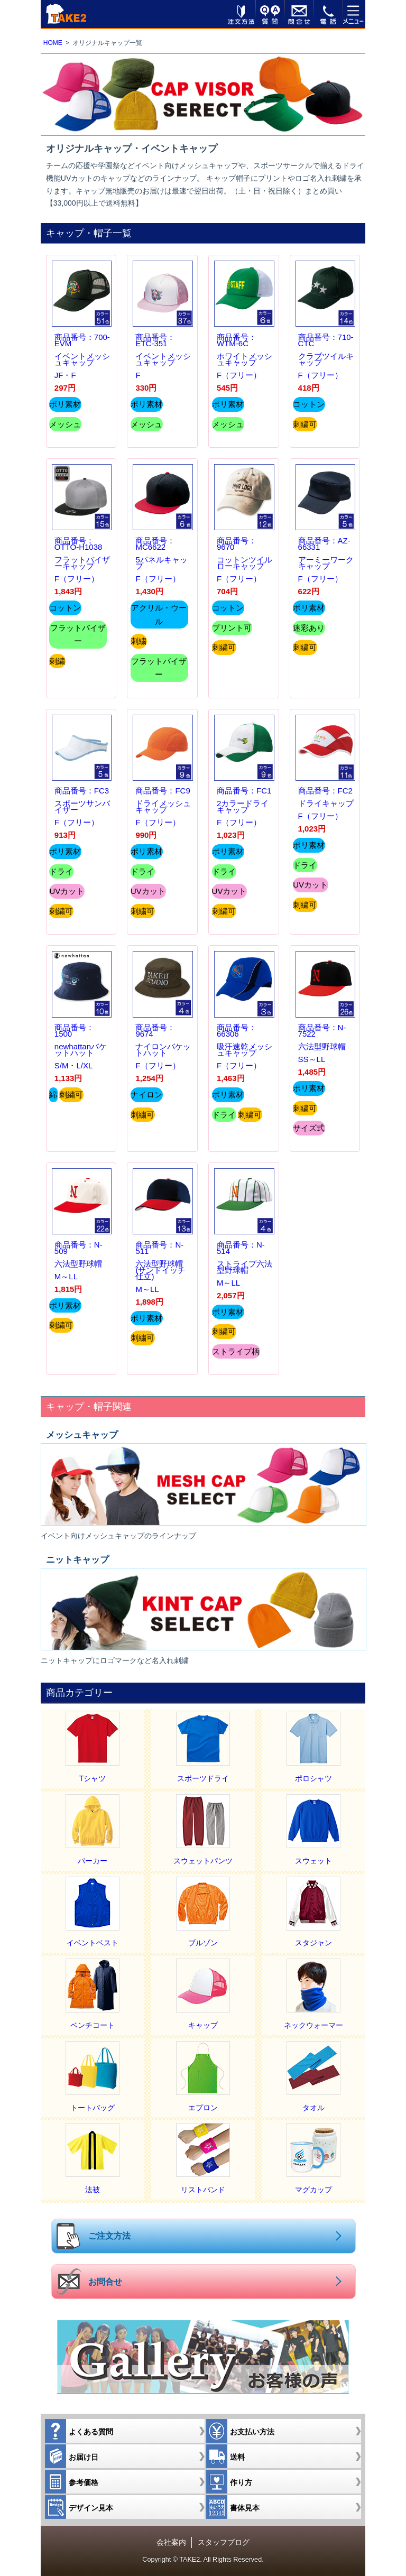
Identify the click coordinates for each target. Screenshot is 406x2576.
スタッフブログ (224, 2542)
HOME (52, 43)
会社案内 (171, 2542)
